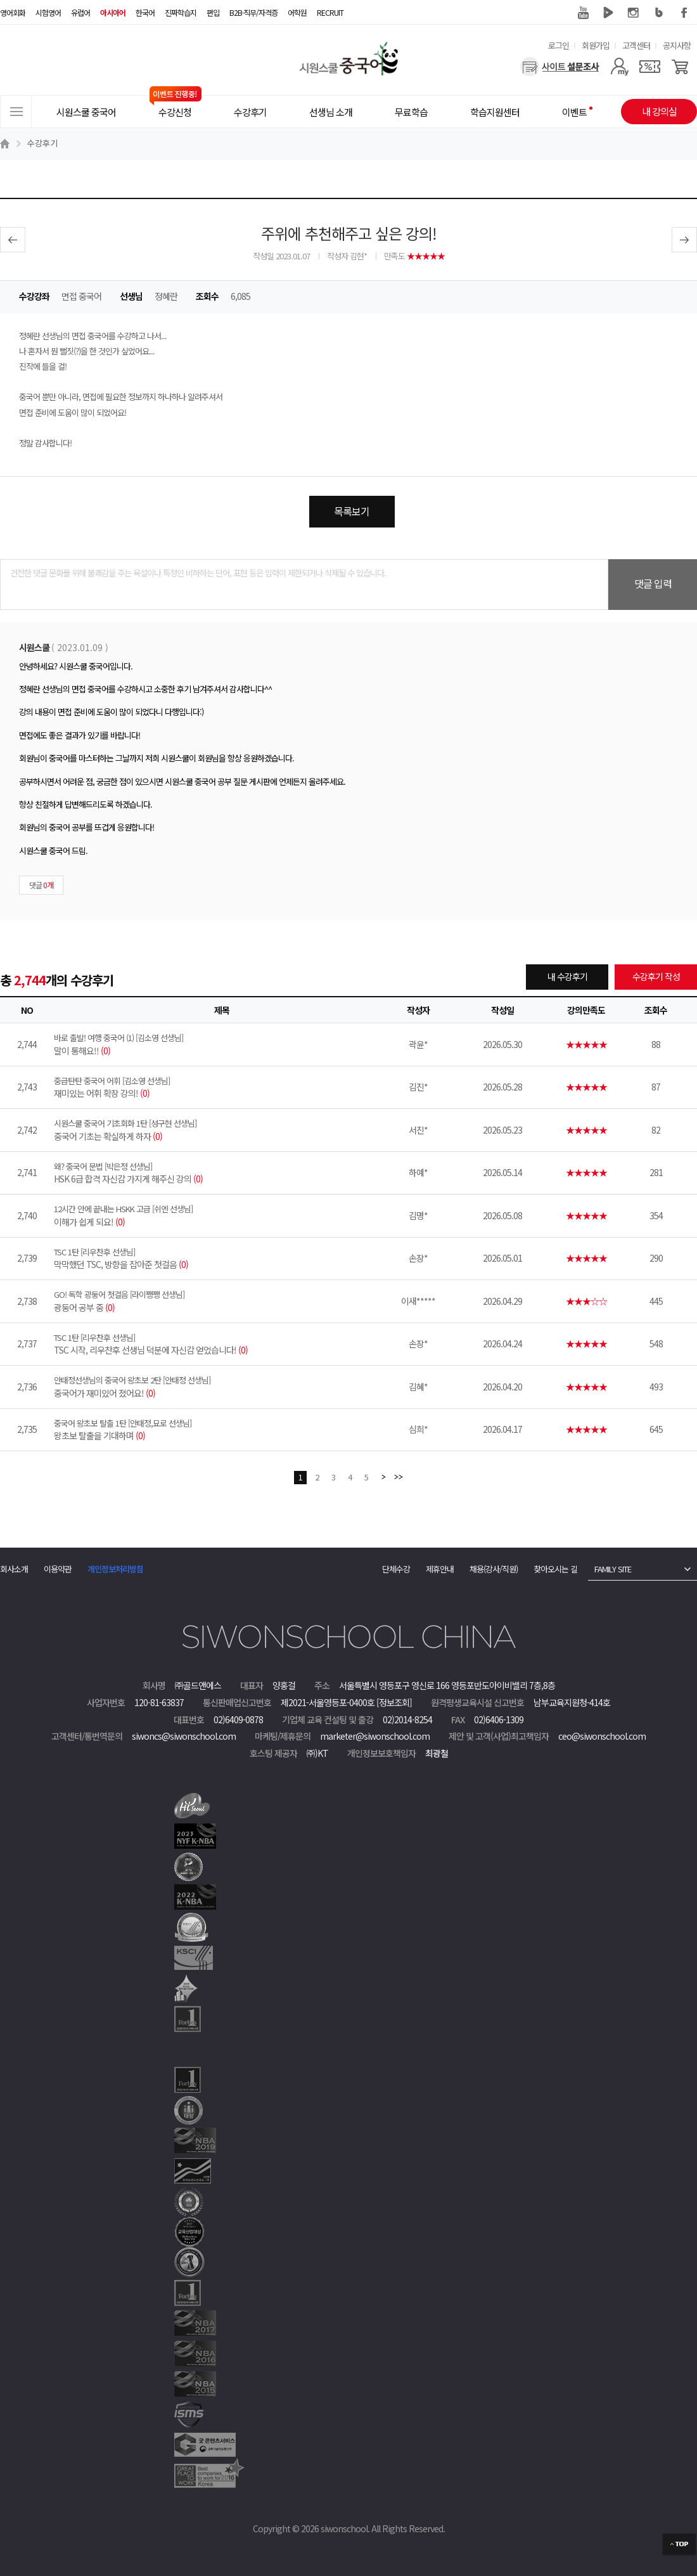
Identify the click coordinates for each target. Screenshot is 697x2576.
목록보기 (351, 511)
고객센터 (636, 45)
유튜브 (583, 12)
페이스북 (684, 12)
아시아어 (112, 12)
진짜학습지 (180, 12)
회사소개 (14, 1569)
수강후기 (42, 143)
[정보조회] (394, 1702)
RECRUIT (330, 12)
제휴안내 (440, 1569)
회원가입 (596, 45)
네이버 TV (608, 12)
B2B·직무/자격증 (253, 12)
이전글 (12, 239)
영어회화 (12, 12)
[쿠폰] (649, 66)
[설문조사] (559, 66)
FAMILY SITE (612, 1569)
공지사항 (677, 45)
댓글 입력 (653, 583)
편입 (213, 12)
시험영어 (48, 12)
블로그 (659, 12)
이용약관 (58, 1569)
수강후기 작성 (656, 976)
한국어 (145, 12)
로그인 (558, 45)
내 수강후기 (567, 976)
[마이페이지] (619, 66)
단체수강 (396, 1569)
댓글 (41, 884)
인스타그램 (633, 12)
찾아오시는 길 (555, 1569)
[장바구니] (680, 66)
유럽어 (80, 12)
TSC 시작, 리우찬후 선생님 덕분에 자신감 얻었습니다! (222, 1344)
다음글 (684, 239)
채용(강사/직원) (494, 1569)
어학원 (297, 12)
